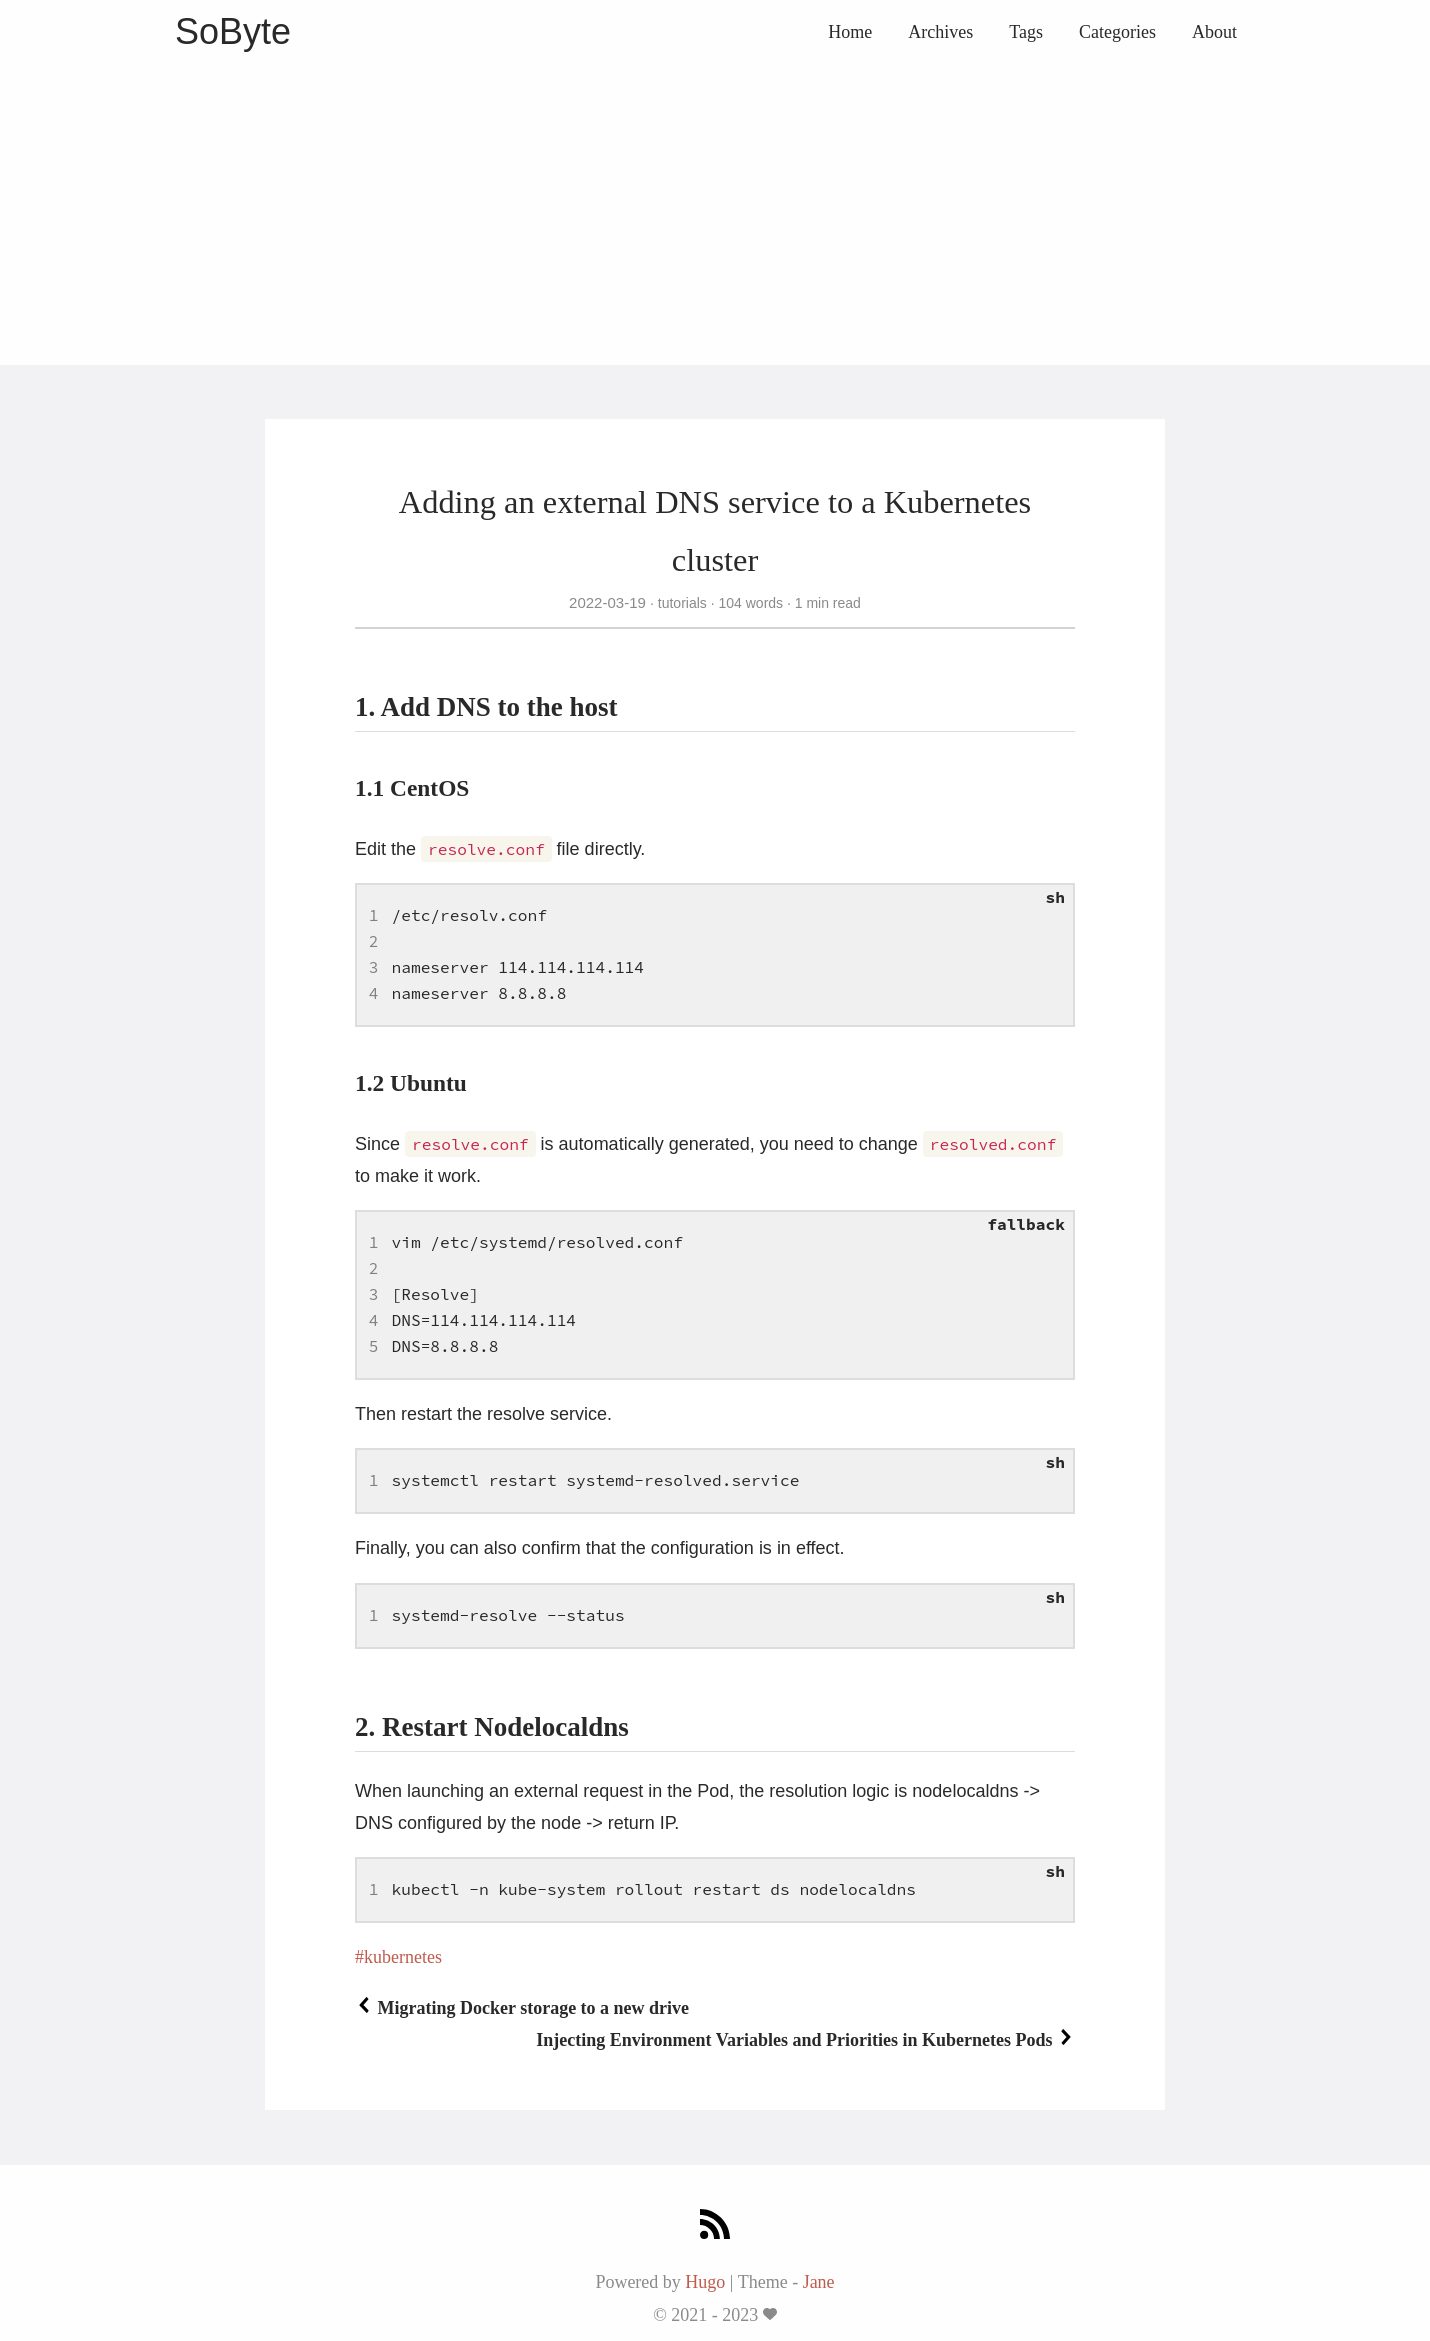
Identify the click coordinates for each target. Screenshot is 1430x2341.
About (1214, 32)
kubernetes (403, 1957)
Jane (819, 2282)
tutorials (682, 603)
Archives (940, 32)
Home (850, 32)
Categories (1117, 32)
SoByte (233, 31)
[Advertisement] (715, 215)
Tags (1026, 32)
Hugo (705, 2282)
